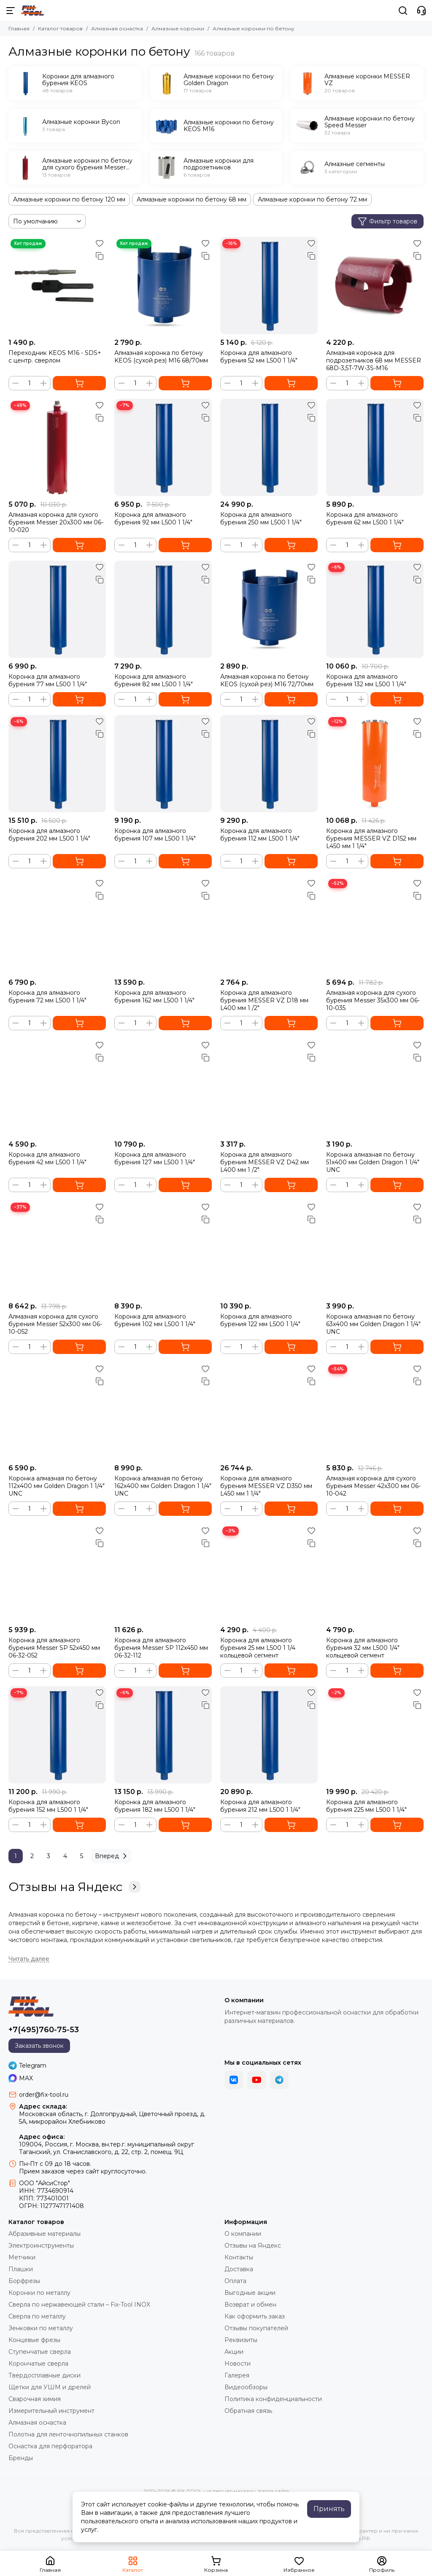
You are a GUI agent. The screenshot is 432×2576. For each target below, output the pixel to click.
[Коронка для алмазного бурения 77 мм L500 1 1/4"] (57, 609)
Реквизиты (240, 2340)
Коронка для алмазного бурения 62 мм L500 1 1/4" (365, 518)
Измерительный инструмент (51, 2411)
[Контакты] (421, 10)
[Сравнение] (99, 256)
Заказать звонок (39, 2046)
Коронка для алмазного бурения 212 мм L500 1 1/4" (260, 1805)
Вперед (112, 1856)
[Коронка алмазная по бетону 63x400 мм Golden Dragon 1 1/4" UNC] (375, 1249)
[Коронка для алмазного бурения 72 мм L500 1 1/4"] (57, 925)
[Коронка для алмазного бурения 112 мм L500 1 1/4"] (269, 763)
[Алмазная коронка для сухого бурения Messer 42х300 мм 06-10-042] (375, 1411)
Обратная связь (248, 2411)
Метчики (21, 2257)
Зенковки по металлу (40, 2328)
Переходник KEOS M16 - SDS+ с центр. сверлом (54, 356)
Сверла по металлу (37, 2316)
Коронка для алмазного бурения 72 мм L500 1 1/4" (47, 996)
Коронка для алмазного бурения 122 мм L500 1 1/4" (260, 1320)
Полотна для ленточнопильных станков (68, 2434)
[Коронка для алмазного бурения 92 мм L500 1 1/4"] (163, 447)
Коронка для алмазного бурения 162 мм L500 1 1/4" (154, 996)
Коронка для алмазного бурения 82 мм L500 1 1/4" (153, 680)
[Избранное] (99, 243)
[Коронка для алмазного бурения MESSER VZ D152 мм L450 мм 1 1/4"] (375, 763)
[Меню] (10, 10)
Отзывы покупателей (256, 2328)
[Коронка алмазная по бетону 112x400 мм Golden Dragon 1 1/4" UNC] (57, 1411)
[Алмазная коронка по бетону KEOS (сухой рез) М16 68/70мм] (163, 285)
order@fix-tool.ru (43, 2094)
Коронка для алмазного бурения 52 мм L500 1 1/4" (258, 356)
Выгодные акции (249, 2293)
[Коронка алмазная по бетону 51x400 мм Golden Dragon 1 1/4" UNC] (375, 1087)
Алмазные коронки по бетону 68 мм (191, 199)
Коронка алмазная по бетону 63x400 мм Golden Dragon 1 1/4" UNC (373, 1324)
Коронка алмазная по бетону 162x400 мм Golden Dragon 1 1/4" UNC (162, 1486)
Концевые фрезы (34, 2340)
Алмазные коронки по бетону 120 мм (69, 199)
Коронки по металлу (39, 2293)
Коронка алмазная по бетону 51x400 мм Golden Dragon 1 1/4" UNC (372, 1162)
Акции (233, 2352)
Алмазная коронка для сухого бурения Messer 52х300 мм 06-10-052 (55, 1324)
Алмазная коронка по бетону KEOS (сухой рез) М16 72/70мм (266, 680)
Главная (19, 28)
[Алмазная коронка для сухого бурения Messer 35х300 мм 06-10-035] (375, 925)
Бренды (20, 2458)
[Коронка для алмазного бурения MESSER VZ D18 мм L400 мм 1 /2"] (269, 925)
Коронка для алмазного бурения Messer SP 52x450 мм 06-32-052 (54, 1647)
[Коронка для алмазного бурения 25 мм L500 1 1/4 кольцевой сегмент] (269, 1573)
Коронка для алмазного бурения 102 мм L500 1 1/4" (154, 1320)
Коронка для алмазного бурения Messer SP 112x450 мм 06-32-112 (161, 1647)
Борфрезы (24, 2281)
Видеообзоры (245, 2387)
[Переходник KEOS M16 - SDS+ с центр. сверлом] (57, 285)
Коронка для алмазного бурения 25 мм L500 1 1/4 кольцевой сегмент (257, 1647)
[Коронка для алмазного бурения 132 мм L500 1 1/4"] (375, 609)
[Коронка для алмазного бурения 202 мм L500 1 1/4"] (57, 763)
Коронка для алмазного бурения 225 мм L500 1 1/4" (366, 1805)
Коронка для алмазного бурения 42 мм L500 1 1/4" (47, 1158)
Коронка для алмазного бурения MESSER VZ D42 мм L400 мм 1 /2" (264, 1162)
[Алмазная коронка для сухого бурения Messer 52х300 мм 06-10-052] (57, 1249)
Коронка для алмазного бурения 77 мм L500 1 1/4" (47, 680)
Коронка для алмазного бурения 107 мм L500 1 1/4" (155, 834)
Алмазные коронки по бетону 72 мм (312, 199)
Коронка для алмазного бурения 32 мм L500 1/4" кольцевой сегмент (363, 1647)
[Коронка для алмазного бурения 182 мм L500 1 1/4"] (163, 1735)
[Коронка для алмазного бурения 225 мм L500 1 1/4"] (375, 1735)
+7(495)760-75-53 (43, 2029)
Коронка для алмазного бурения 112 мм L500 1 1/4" (260, 834)
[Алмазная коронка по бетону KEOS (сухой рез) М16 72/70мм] (269, 609)
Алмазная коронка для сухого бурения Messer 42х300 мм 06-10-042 (373, 1486)
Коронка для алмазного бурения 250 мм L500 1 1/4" (261, 518)
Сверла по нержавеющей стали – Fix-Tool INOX (79, 2304)
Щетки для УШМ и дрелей (49, 2387)
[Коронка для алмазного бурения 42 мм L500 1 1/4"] (57, 1087)
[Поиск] (403, 10)
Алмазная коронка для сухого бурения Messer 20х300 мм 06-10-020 (55, 522)
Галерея (236, 2375)
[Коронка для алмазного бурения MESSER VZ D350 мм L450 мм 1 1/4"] (269, 1411)
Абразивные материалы (44, 2234)
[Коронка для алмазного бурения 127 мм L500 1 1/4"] (163, 1087)
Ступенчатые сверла (39, 2352)
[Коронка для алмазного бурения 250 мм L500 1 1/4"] (269, 447)
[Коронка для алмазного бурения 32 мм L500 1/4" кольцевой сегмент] (375, 1573)
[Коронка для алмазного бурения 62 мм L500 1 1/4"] (375, 447)
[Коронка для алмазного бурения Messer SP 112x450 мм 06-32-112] (163, 1573)
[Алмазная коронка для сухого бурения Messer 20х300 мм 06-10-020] (57, 447)
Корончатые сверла (38, 2363)
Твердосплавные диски (44, 2375)
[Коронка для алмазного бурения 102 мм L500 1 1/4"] (163, 1249)
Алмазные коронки (177, 28)
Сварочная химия (34, 2399)
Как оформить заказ (254, 2316)
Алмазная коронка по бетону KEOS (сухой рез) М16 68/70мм (161, 356)
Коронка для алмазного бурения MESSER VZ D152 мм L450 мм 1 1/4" (371, 838)
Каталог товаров (60, 28)
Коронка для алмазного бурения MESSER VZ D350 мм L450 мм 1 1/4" (266, 1486)
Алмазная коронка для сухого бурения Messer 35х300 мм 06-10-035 (373, 1000)
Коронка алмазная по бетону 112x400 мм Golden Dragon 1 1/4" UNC (56, 1486)
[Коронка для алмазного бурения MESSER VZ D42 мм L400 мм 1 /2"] (269, 1087)
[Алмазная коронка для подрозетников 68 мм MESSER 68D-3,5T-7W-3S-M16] (375, 285)
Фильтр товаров (387, 221)
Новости (237, 2363)
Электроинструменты (41, 2245)
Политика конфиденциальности (273, 2399)
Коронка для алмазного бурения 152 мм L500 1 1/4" (48, 1805)
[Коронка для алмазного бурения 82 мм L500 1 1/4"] (163, 609)
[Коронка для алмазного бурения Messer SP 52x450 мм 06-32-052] (57, 1573)
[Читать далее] (28, 1959)
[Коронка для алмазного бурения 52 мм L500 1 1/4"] (269, 285)
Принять (329, 2509)
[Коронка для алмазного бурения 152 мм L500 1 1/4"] (57, 1735)
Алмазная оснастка (117, 28)
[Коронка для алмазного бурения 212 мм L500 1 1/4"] (269, 1735)
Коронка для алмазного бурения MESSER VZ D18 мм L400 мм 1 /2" (264, 1000)
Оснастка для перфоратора (50, 2446)
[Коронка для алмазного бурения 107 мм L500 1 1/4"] (163, 763)
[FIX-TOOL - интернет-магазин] (32, 10)
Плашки (20, 2269)
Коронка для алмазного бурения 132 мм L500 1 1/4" (366, 680)
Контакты (238, 2257)
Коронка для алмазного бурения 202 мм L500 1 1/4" (49, 834)
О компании (242, 2234)
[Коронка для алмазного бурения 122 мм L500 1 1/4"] (269, 1249)
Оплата (235, 2281)
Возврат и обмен (250, 2304)
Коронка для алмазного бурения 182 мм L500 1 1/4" (154, 1805)
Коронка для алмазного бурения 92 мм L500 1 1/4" (153, 518)
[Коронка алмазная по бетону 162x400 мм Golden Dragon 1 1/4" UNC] (163, 1411)
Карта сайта (273, 2491)
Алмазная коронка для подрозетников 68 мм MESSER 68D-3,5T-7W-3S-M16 (373, 360)
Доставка (238, 2269)
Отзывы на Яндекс (74, 1887)
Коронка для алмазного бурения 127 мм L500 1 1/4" (154, 1158)
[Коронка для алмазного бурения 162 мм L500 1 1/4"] (163, 925)
